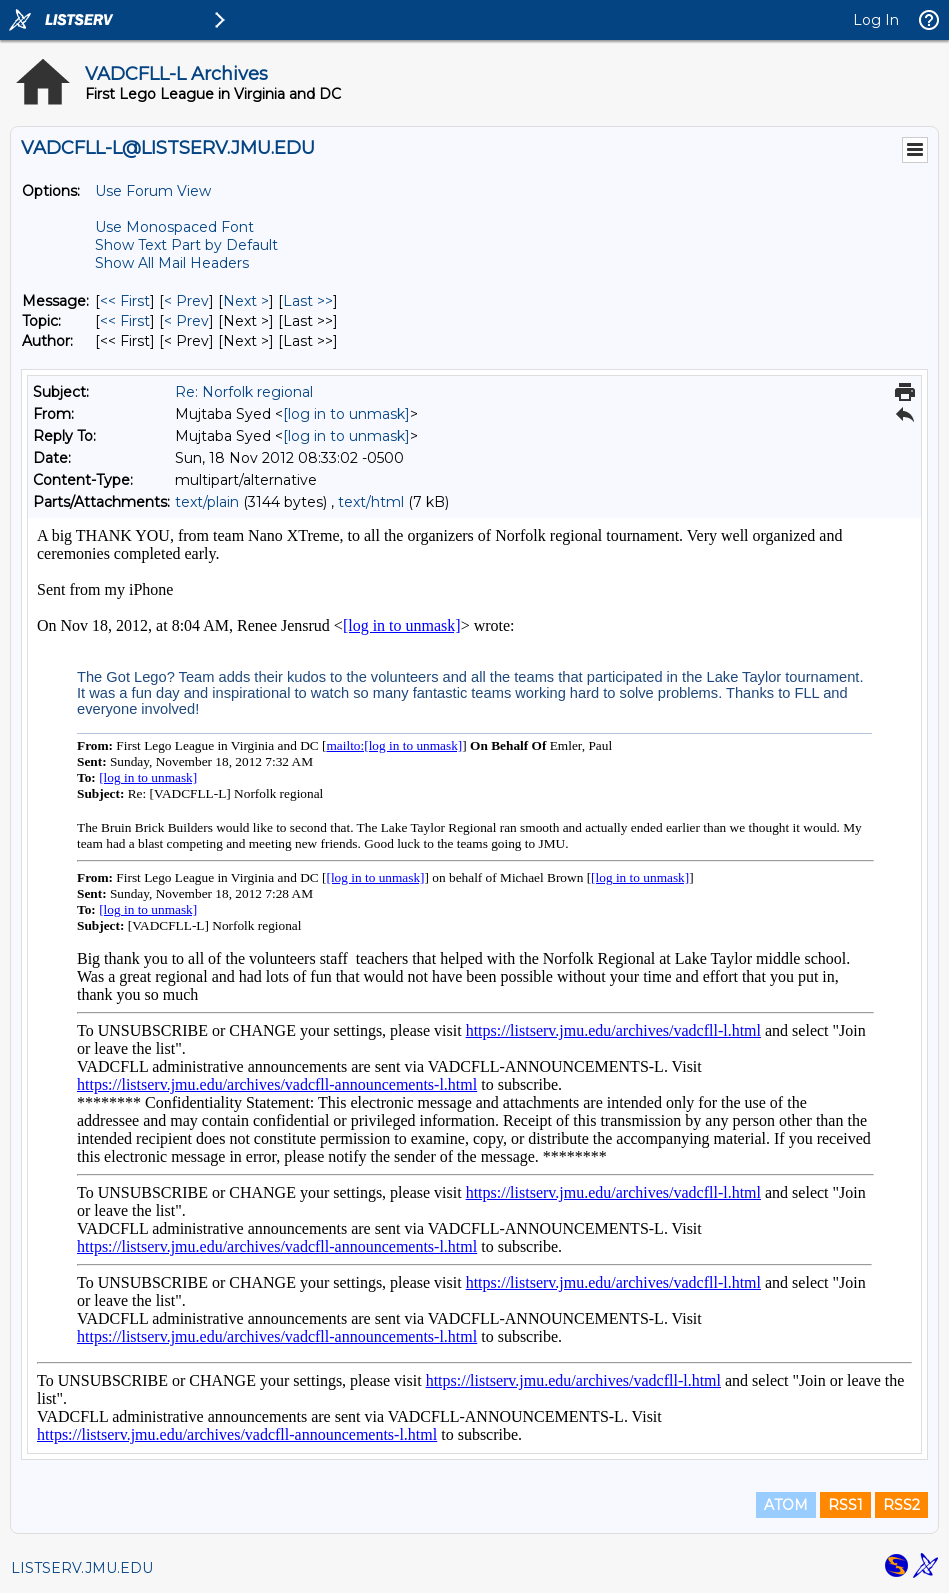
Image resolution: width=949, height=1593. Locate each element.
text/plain (207, 502)
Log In (876, 20)
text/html (371, 502)
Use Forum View (153, 191)
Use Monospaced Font (174, 227)
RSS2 (901, 1505)
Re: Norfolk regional (244, 392)
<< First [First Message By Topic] (125, 321)
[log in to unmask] (346, 414)
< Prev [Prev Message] (186, 301)
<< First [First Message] (125, 301)
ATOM (786, 1505)
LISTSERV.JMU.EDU (82, 1568)
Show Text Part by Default (186, 245)
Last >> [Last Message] (308, 301)
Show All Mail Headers (172, 263)
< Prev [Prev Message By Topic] (186, 321)
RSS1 (845, 1505)
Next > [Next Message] (246, 301)
